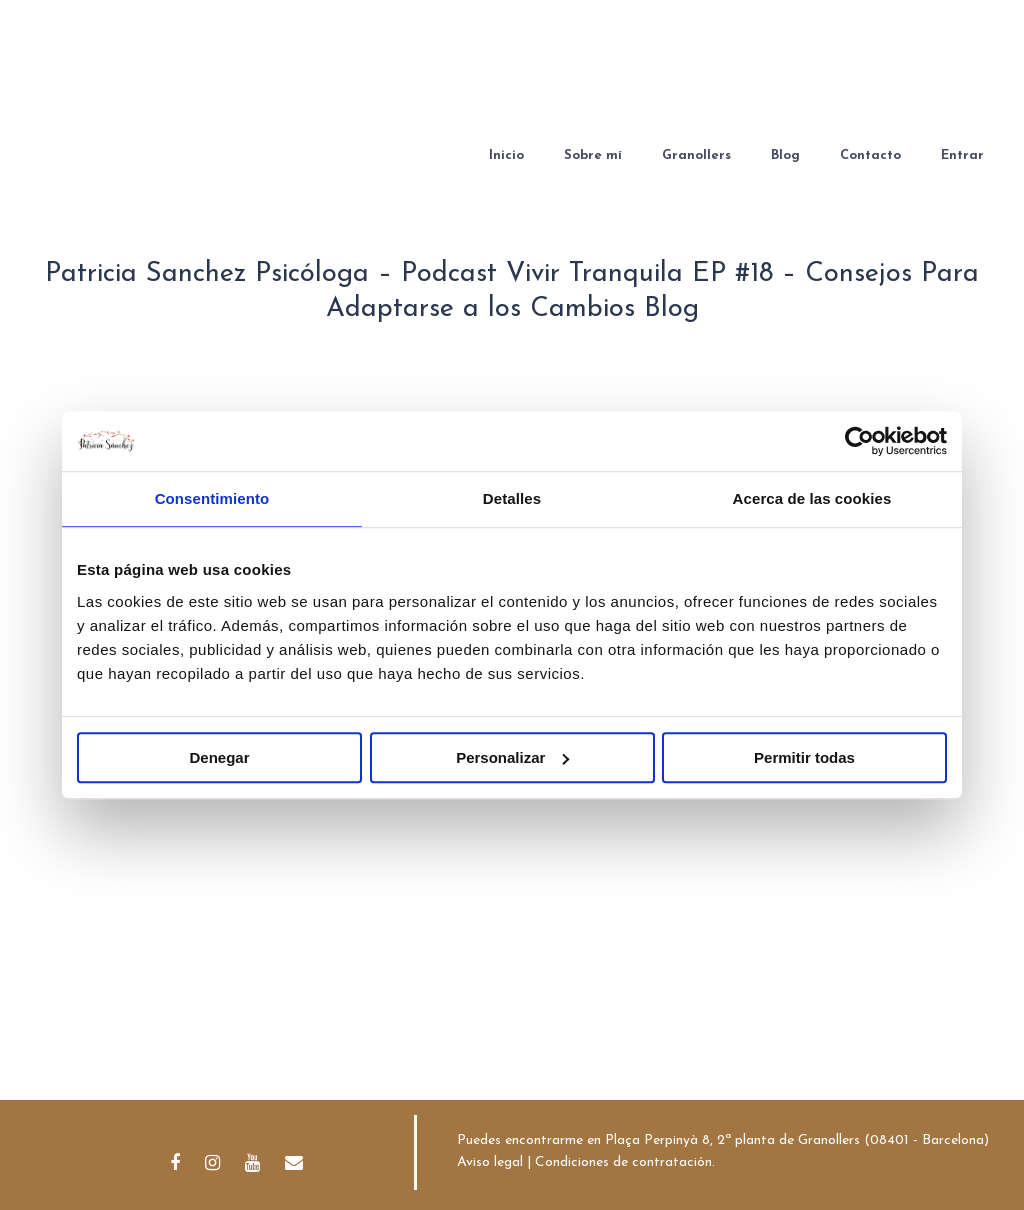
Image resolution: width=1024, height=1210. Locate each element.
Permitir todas (804, 757)
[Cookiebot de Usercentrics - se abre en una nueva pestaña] (859, 441)
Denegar (219, 757)
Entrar (962, 155)
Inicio (506, 155)
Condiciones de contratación (623, 1162)
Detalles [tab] (512, 498)
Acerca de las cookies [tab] (812, 498)
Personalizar (512, 757)
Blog (785, 155)
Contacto (870, 155)
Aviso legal (490, 1162)
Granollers (696, 155)
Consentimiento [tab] (212, 498)
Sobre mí (593, 155)
